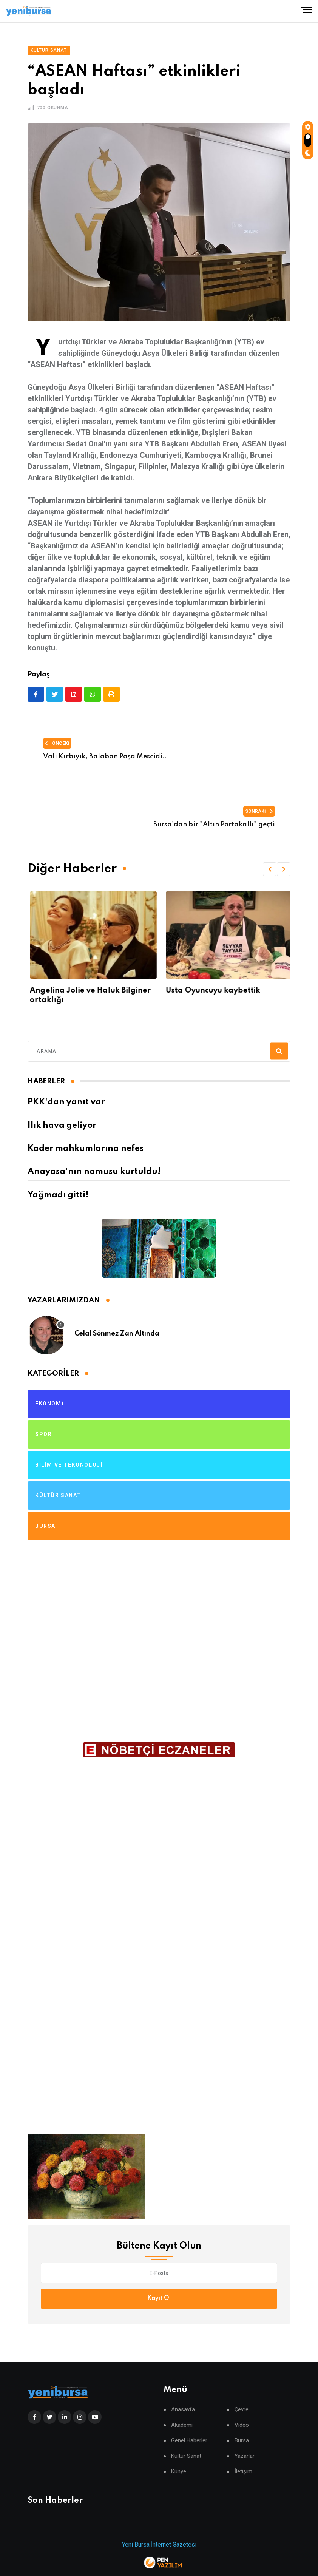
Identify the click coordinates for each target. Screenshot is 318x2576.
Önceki (57, 743)
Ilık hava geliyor (62, 1125)
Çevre (242, 2409)
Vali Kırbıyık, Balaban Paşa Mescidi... (106, 756)
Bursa (242, 2440)
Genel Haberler (189, 2440)
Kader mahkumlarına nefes (86, 1148)
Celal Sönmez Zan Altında (116, 1333)
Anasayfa (183, 2409)
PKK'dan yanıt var (66, 1102)
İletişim (243, 2471)
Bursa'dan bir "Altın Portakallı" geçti (214, 824)
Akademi (182, 2425)
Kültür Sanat (186, 2456)
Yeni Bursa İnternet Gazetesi (159, 2544)
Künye (178, 2471)
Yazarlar (245, 2456)
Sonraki (259, 811)
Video (242, 2425)
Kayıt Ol (159, 2298)
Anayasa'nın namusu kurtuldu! (94, 1172)
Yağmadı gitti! (58, 1195)
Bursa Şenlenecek (61, 991)
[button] (269, 869)
